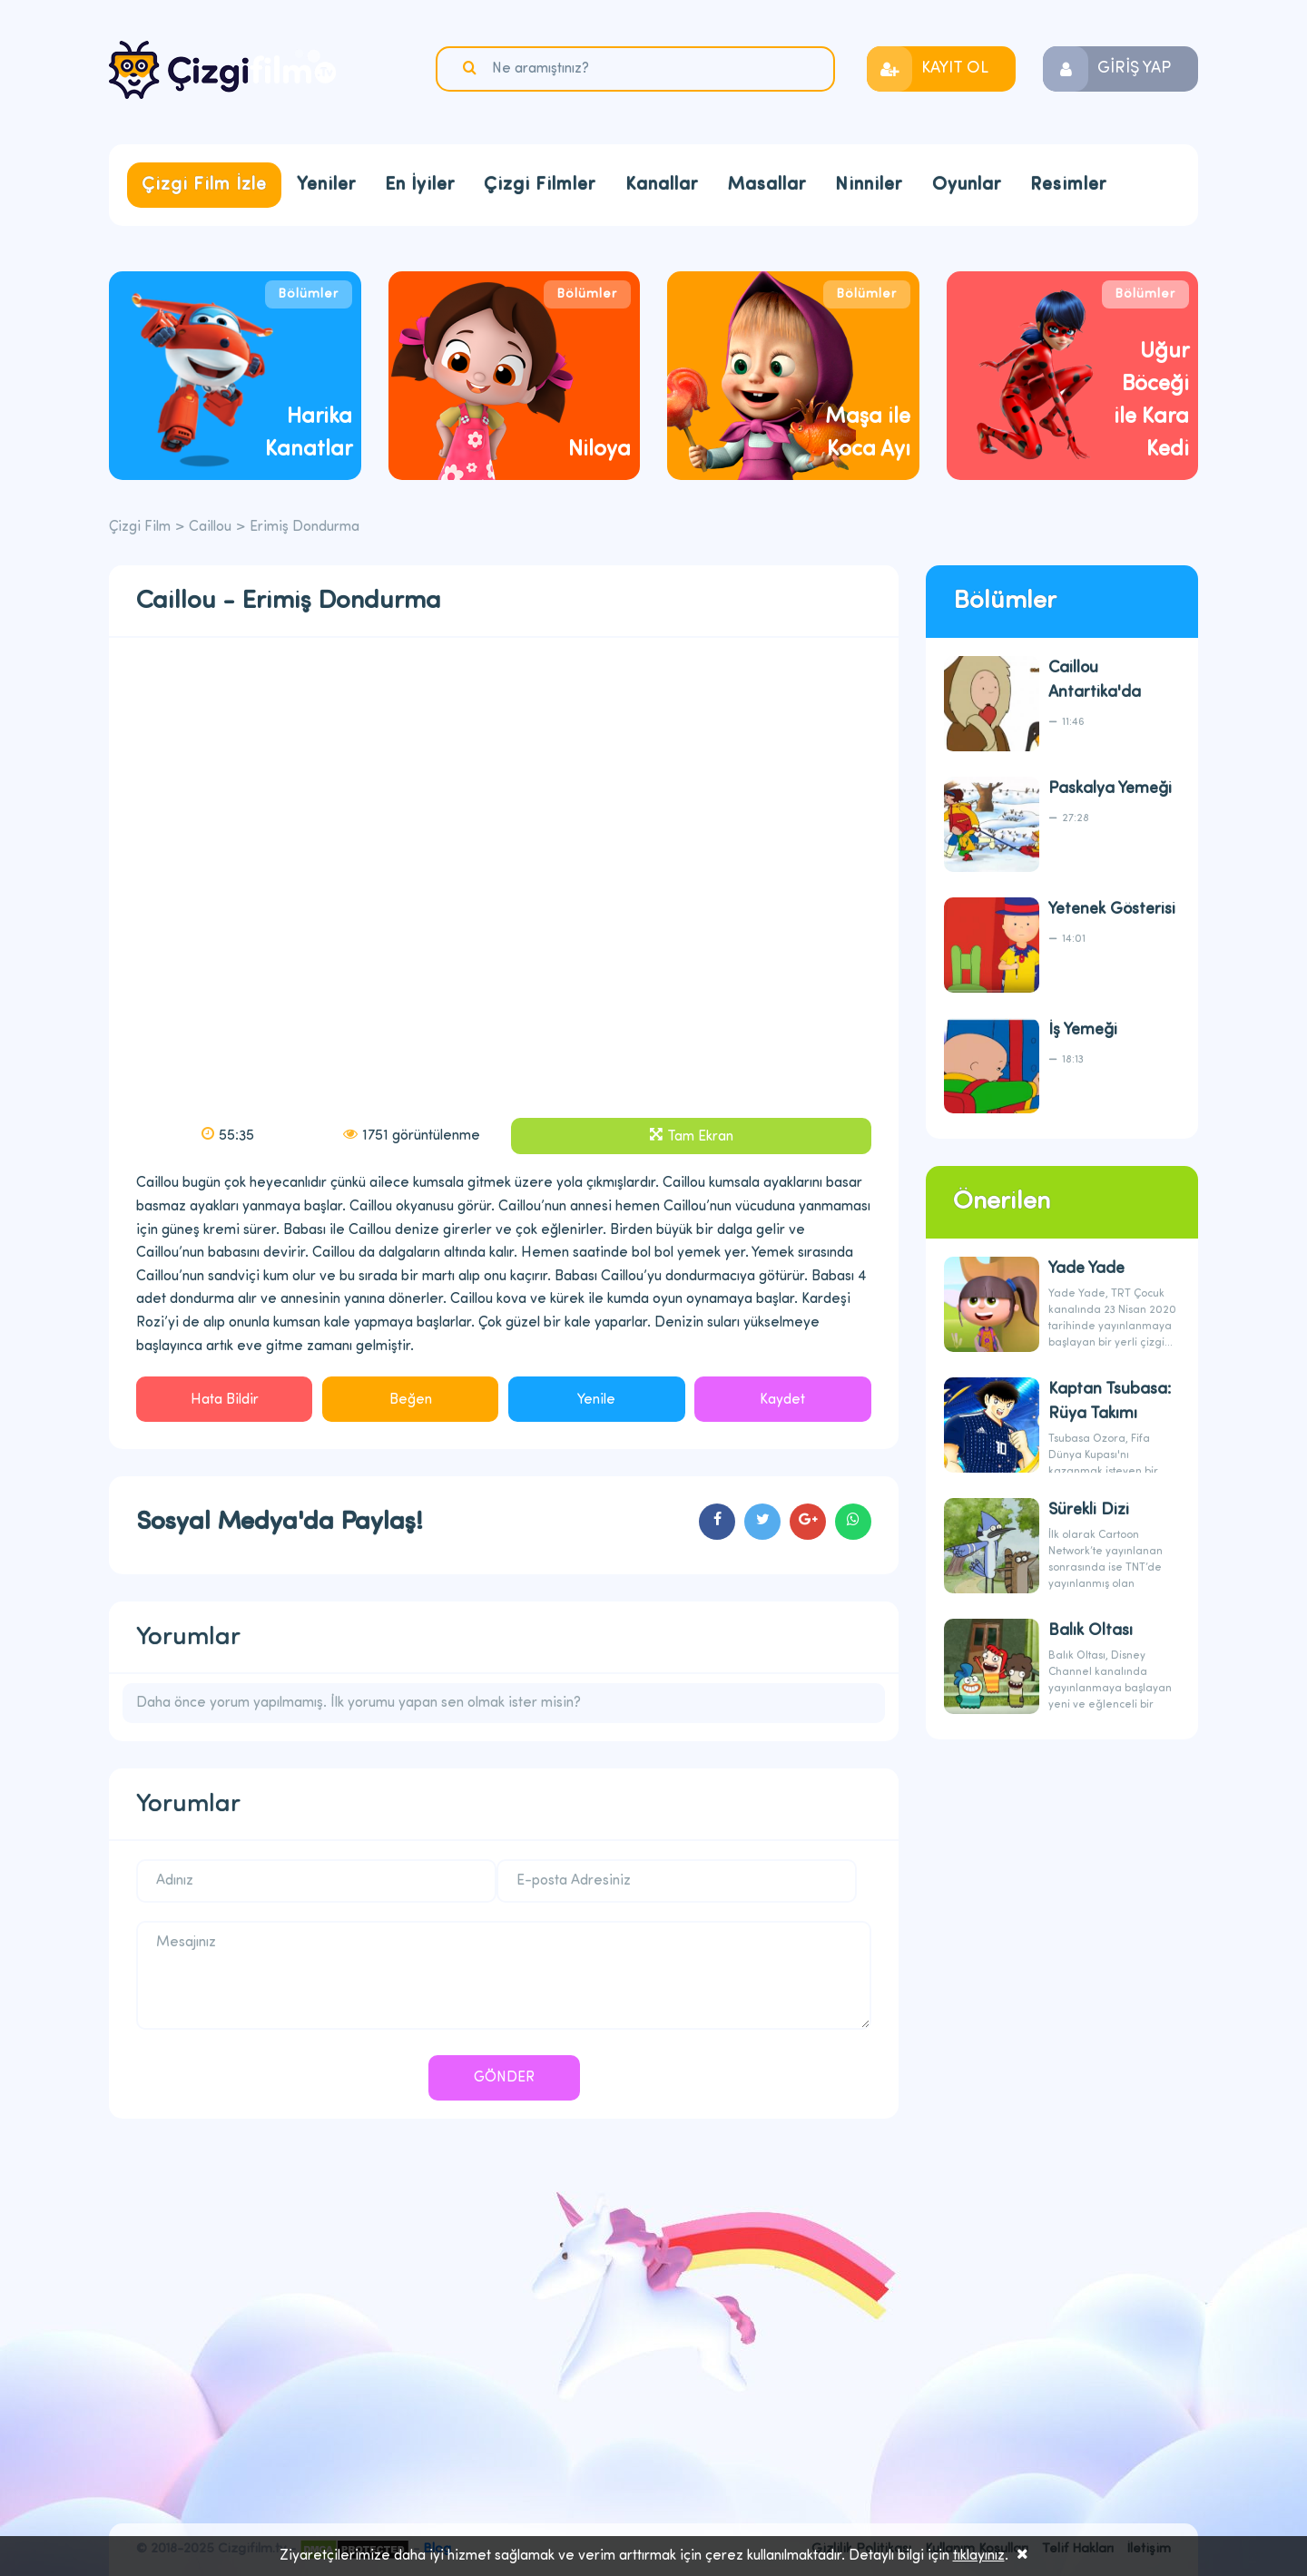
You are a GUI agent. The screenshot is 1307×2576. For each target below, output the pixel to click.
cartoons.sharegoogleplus (808, 1521)
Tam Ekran (700, 1137)
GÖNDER (504, 2078)
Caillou (210, 527)
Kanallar (661, 185)
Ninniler (868, 185)
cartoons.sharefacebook (717, 1521)
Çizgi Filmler (539, 185)
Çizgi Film (222, 70)
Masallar (766, 185)
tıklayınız (979, 2556)
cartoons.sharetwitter (762, 1521)
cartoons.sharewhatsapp (853, 1521)
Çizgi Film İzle (204, 185)
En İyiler (420, 185)
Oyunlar (966, 185)
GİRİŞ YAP (1134, 68)
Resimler (1068, 185)
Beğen (410, 1400)
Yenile (596, 1400)
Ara (472, 68)
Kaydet (782, 1400)
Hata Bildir (225, 1400)
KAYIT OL (954, 68)
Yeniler (326, 185)
